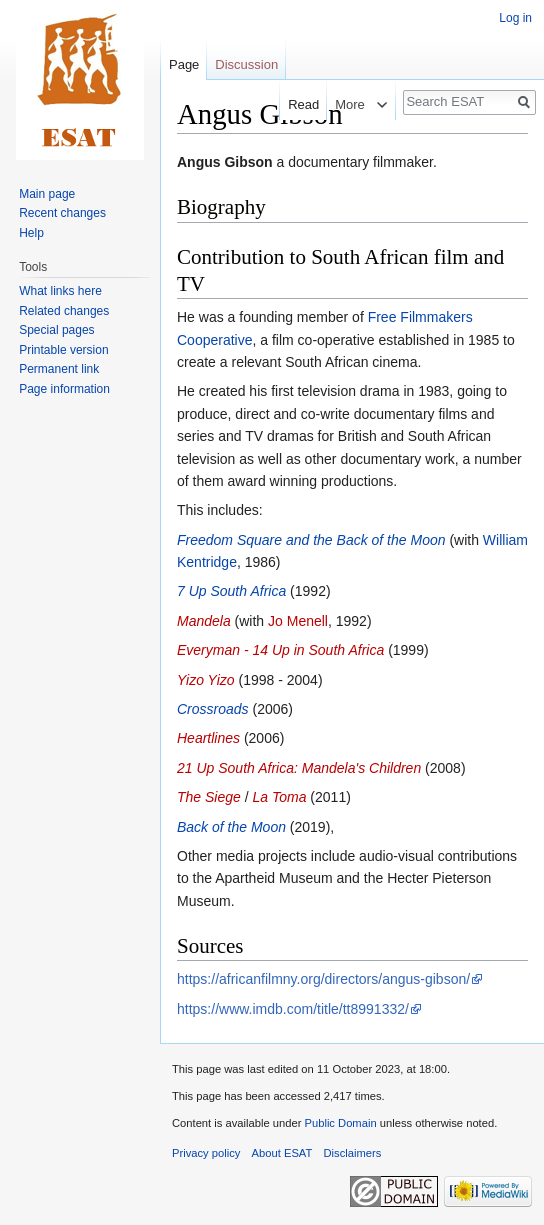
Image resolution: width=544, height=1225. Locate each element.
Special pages (56, 330)
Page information (64, 389)
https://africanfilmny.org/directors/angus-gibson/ (323, 979)
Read (293, 104)
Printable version (63, 350)
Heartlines (208, 738)
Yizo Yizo (206, 680)
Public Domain (340, 1123)
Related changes (64, 311)
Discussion (246, 64)
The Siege (209, 797)
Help (31, 233)
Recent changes (62, 213)
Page (184, 64)
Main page (47, 194)
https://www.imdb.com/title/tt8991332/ (293, 1009)
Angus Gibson (225, 162)
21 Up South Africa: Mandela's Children (299, 768)
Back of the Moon (231, 827)
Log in (515, 18)
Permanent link (59, 369)
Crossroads (213, 709)
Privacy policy (206, 1153)
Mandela (204, 621)
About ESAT (282, 1153)
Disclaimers (353, 1153)
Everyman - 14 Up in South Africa (280, 650)
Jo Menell (298, 621)
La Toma (280, 797)
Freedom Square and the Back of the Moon (311, 540)
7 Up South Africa (231, 591)
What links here (60, 291)
